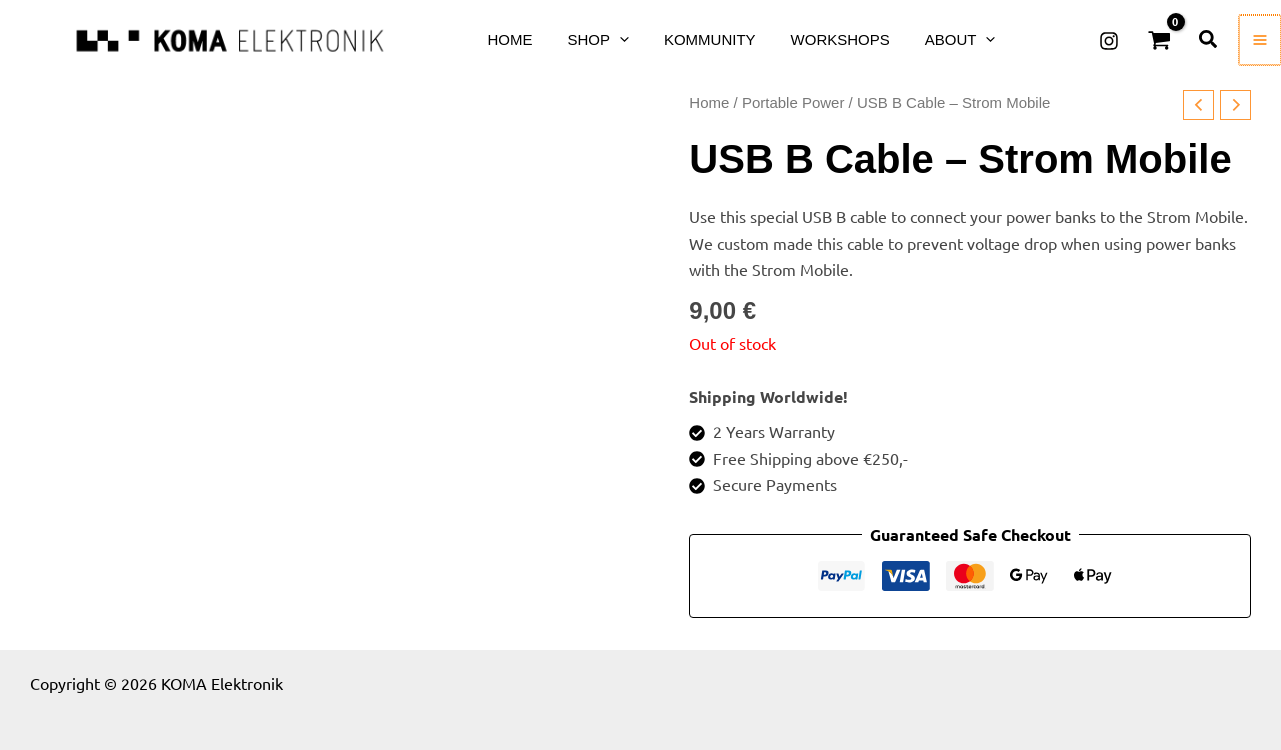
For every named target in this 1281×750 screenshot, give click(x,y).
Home (709, 102)
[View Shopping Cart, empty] (1161, 40)
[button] (597, 39)
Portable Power (793, 102)
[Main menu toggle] (1261, 40)
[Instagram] (1111, 41)
